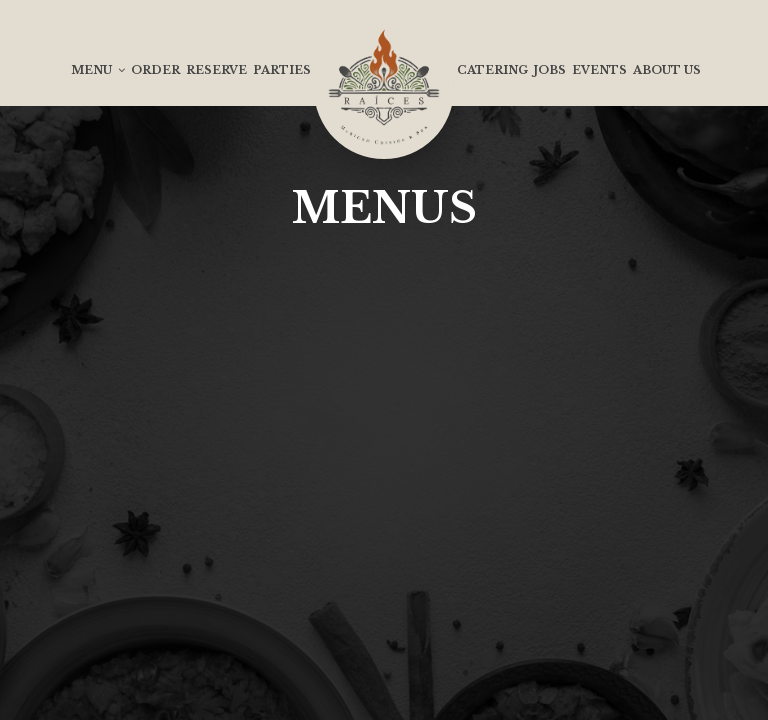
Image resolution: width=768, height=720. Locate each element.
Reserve (216, 70)
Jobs (550, 70)
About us (667, 70)
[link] (384, 87)
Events (599, 70)
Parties (282, 70)
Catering (492, 70)
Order (155, 70)
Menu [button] (98, 70)
